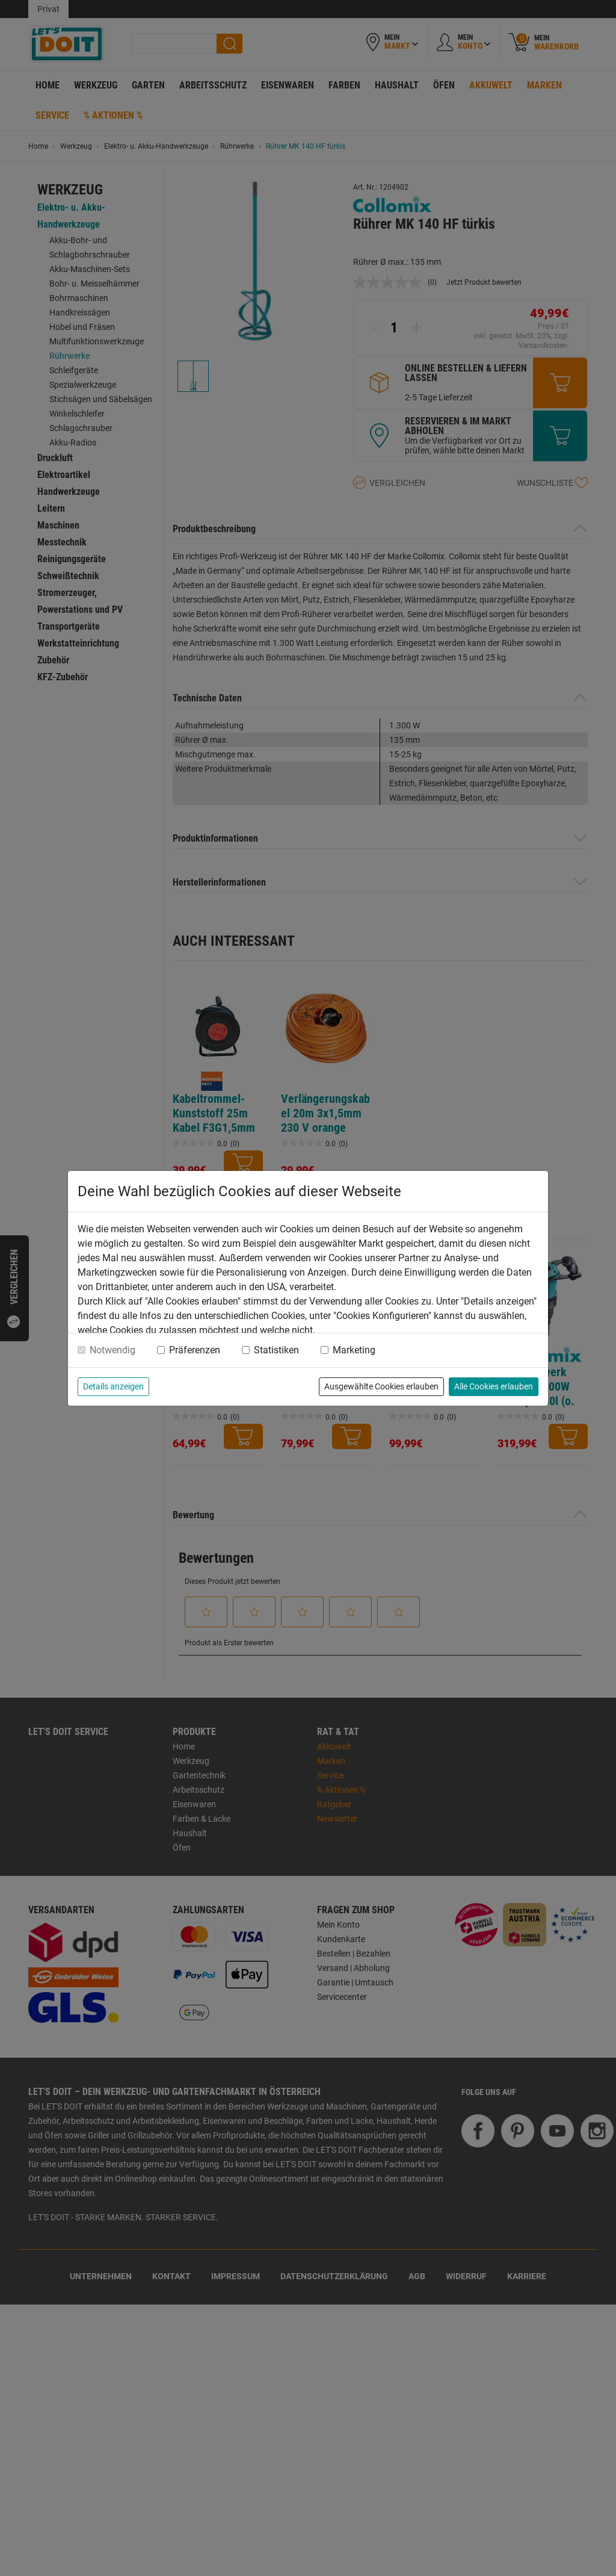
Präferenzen (194, 1350)
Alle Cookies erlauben (493, 1386)
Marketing (354, 1350)
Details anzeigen (113, 1386)
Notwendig (112, 1350)
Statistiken (276, 1350)
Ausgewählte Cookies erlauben (381, 1386)
